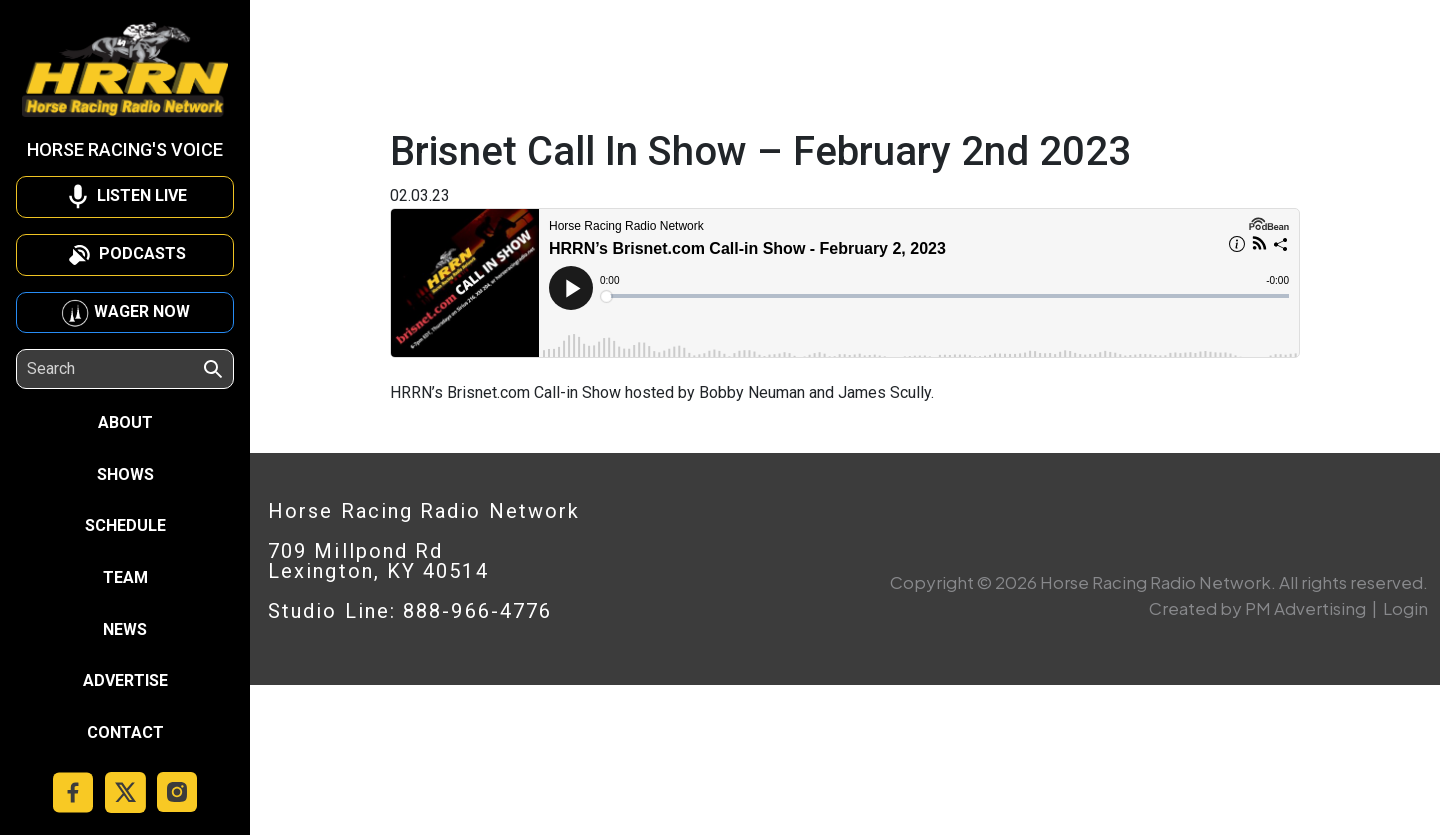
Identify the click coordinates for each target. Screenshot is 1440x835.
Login (1405, 608)
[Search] (114, 369)
